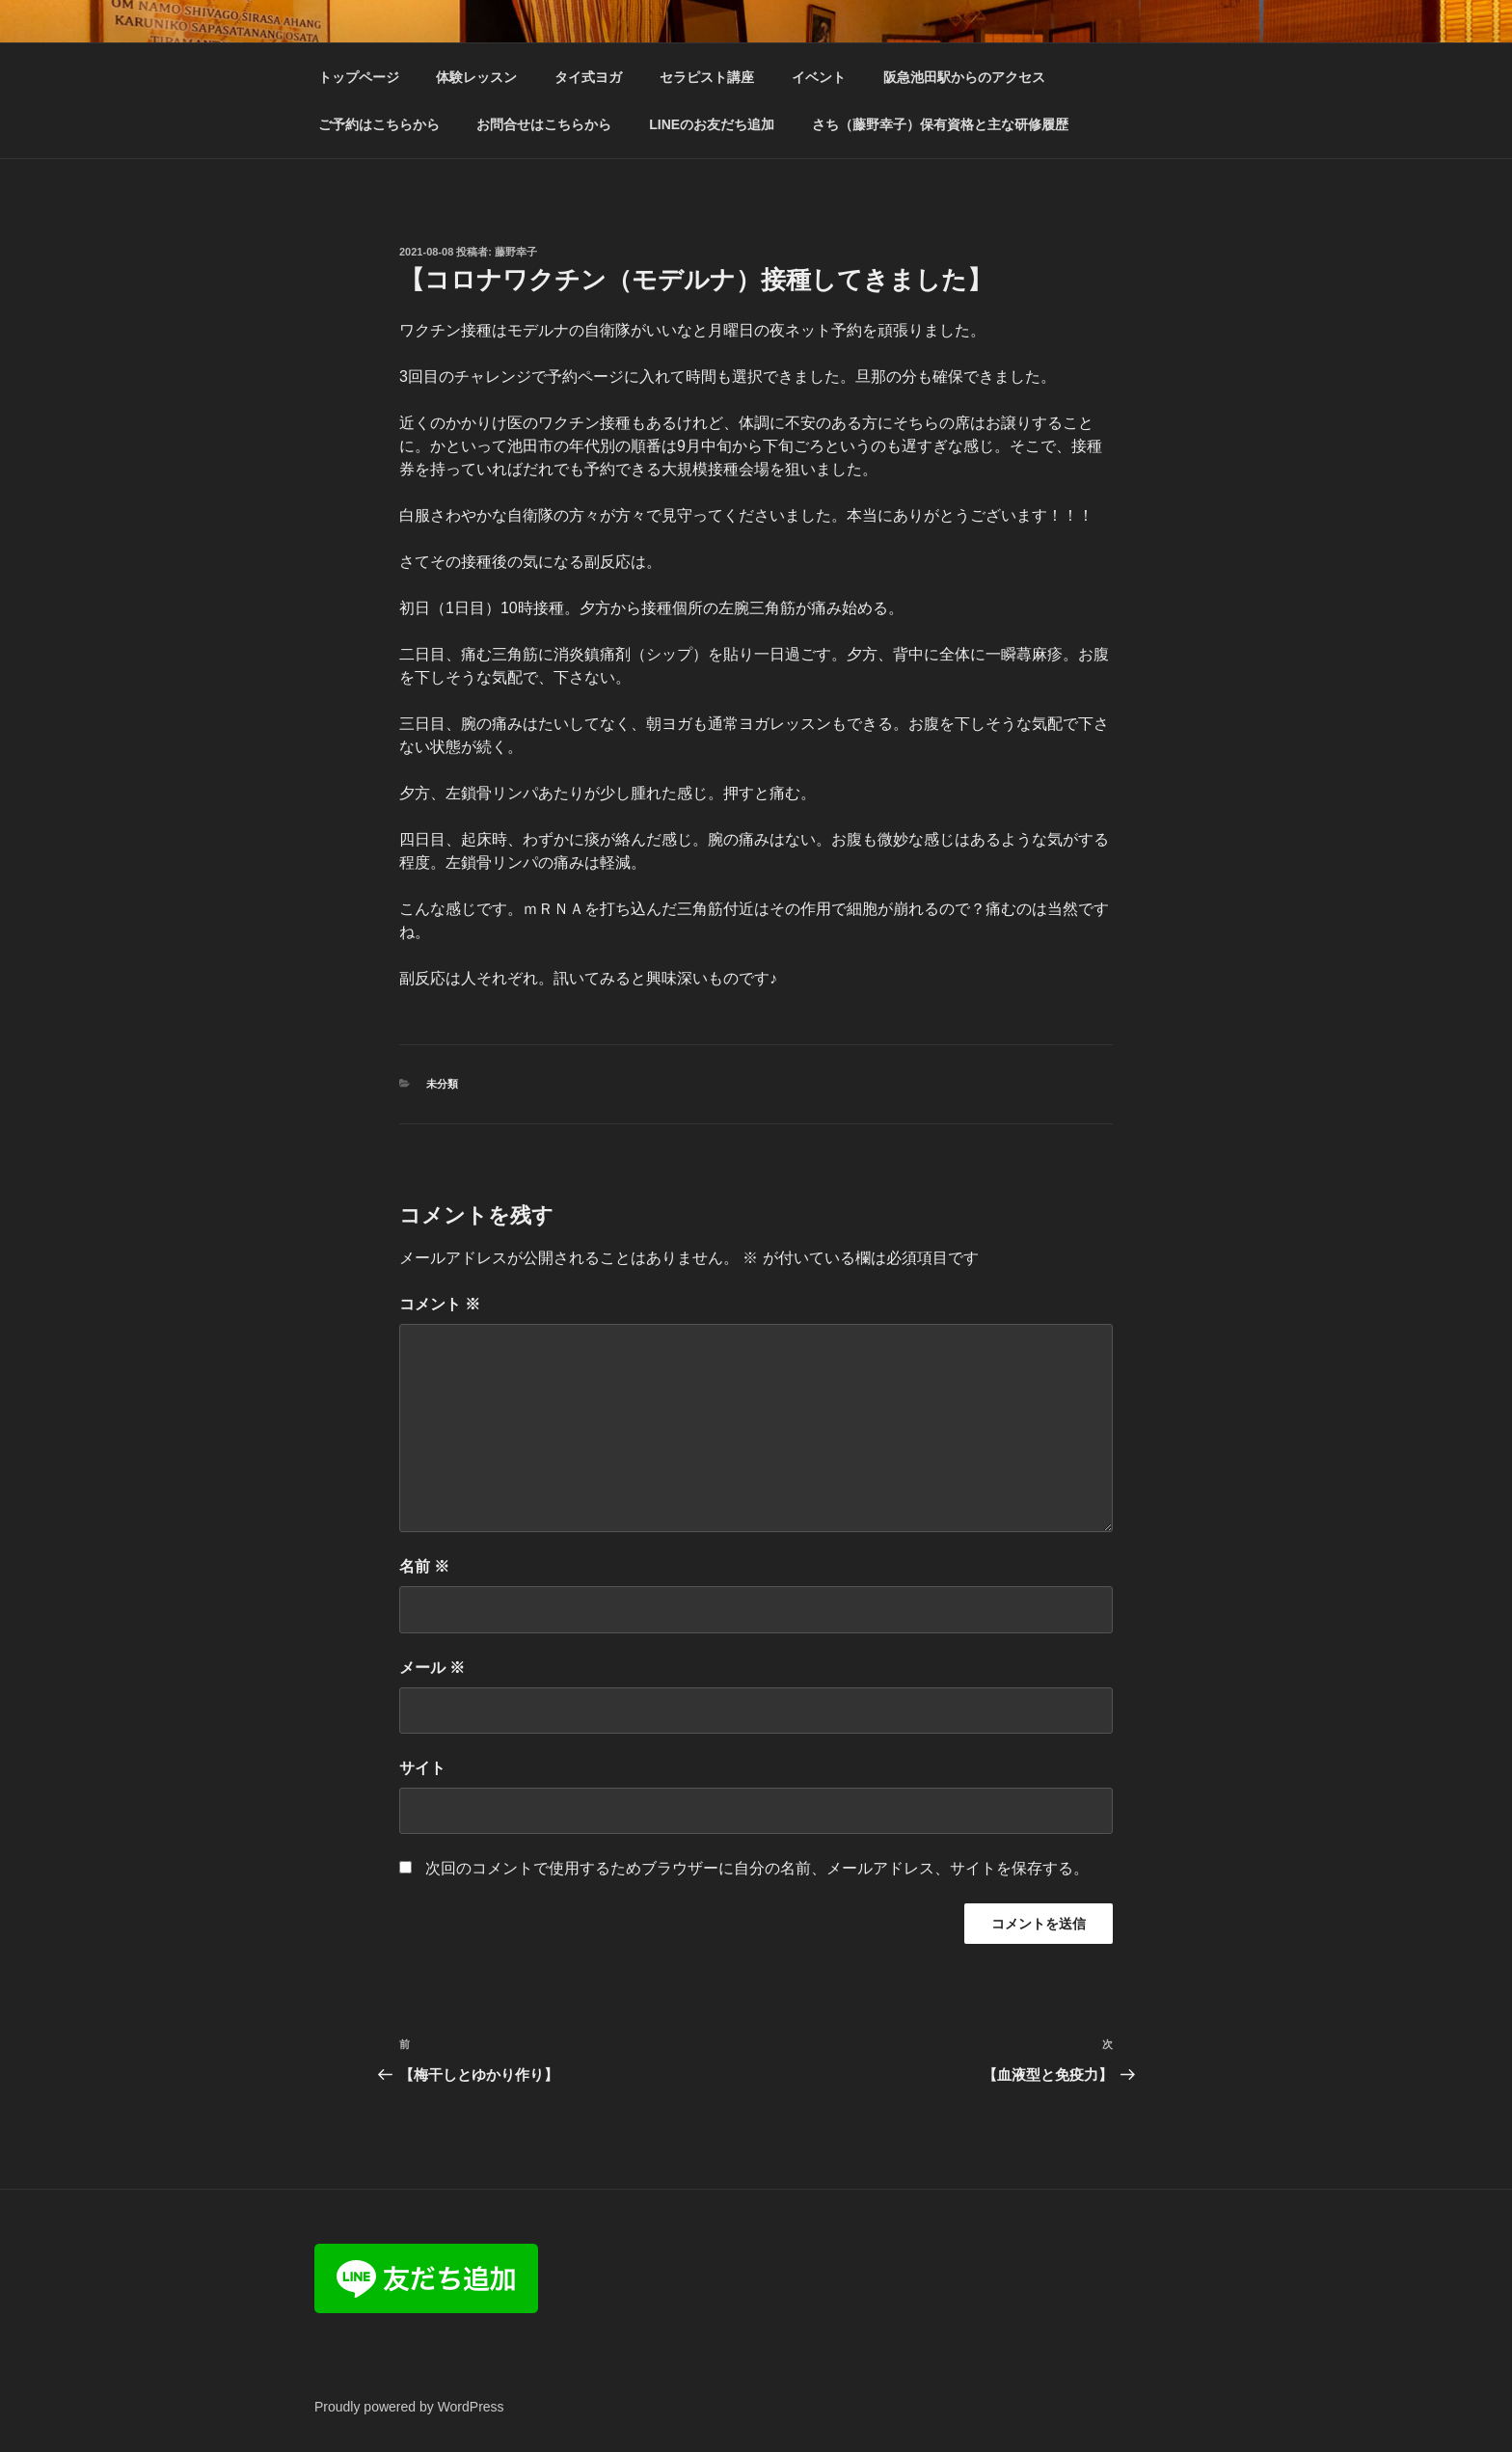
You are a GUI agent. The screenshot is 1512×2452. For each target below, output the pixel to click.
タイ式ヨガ (588, 77)
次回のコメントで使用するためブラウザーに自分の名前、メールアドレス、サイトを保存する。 (757, 1868)
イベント (819, 77)
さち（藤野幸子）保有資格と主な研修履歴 (940, 124)
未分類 (442, 1084)
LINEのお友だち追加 (711, 124)
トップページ (358, 77)
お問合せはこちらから (543, 124)
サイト (422, 1768)
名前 (424, 1566)
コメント (439, 1304)
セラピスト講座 (707, 77)
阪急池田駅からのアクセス (964, 77)
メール (432, 1667)
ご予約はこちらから (379, 124)
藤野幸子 (516, 251)
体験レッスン (476, 77)
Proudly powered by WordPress (409, 2406)
